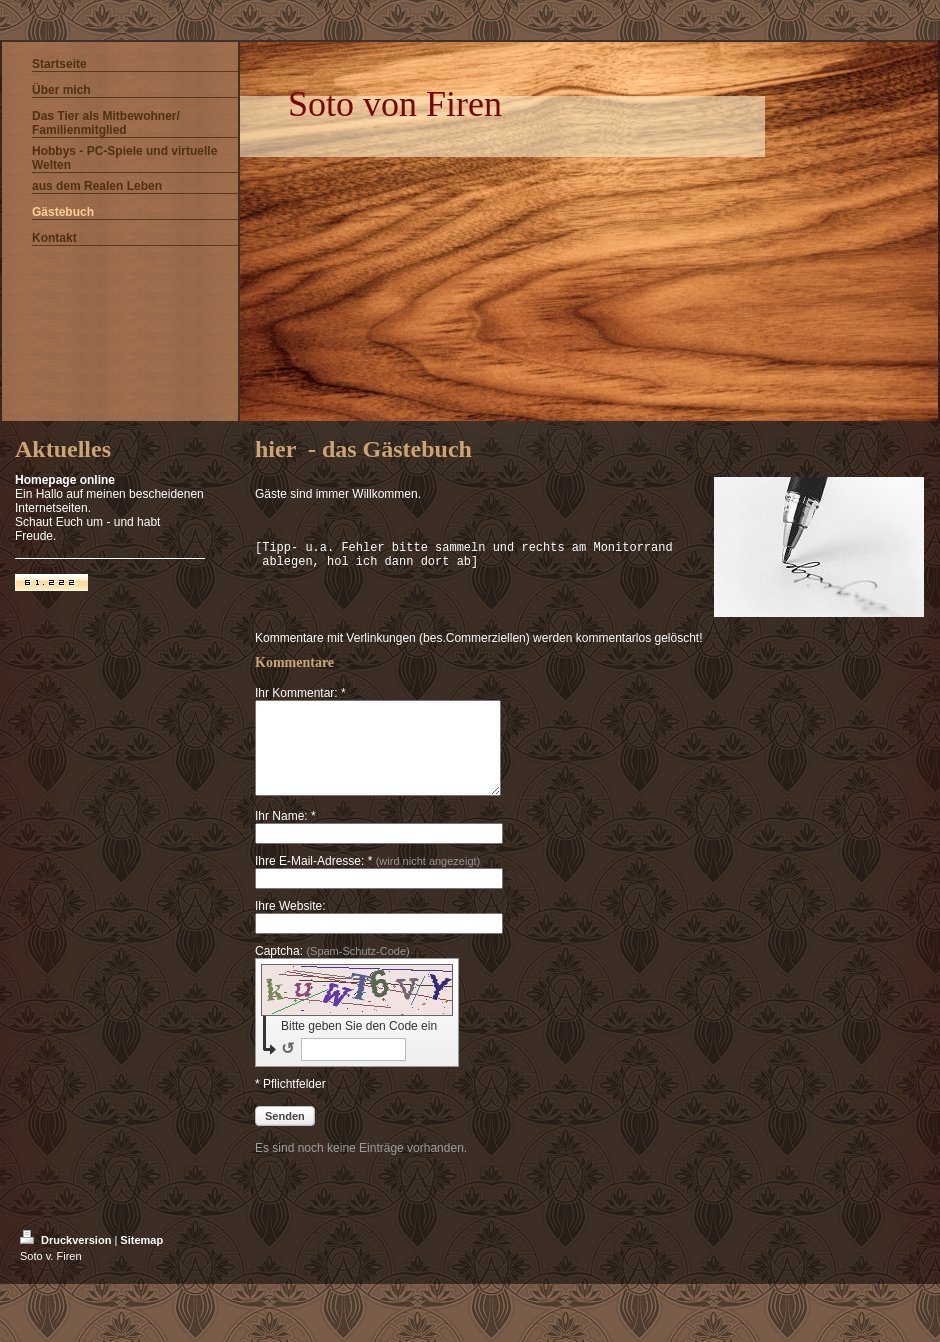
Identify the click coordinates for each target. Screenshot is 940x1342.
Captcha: (332, 969)
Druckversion (67, 1258)
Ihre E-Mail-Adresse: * (367, 879)
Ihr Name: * (285, 834)
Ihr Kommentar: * (300, 693)
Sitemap (141, 1258)
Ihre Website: (290, 924)
